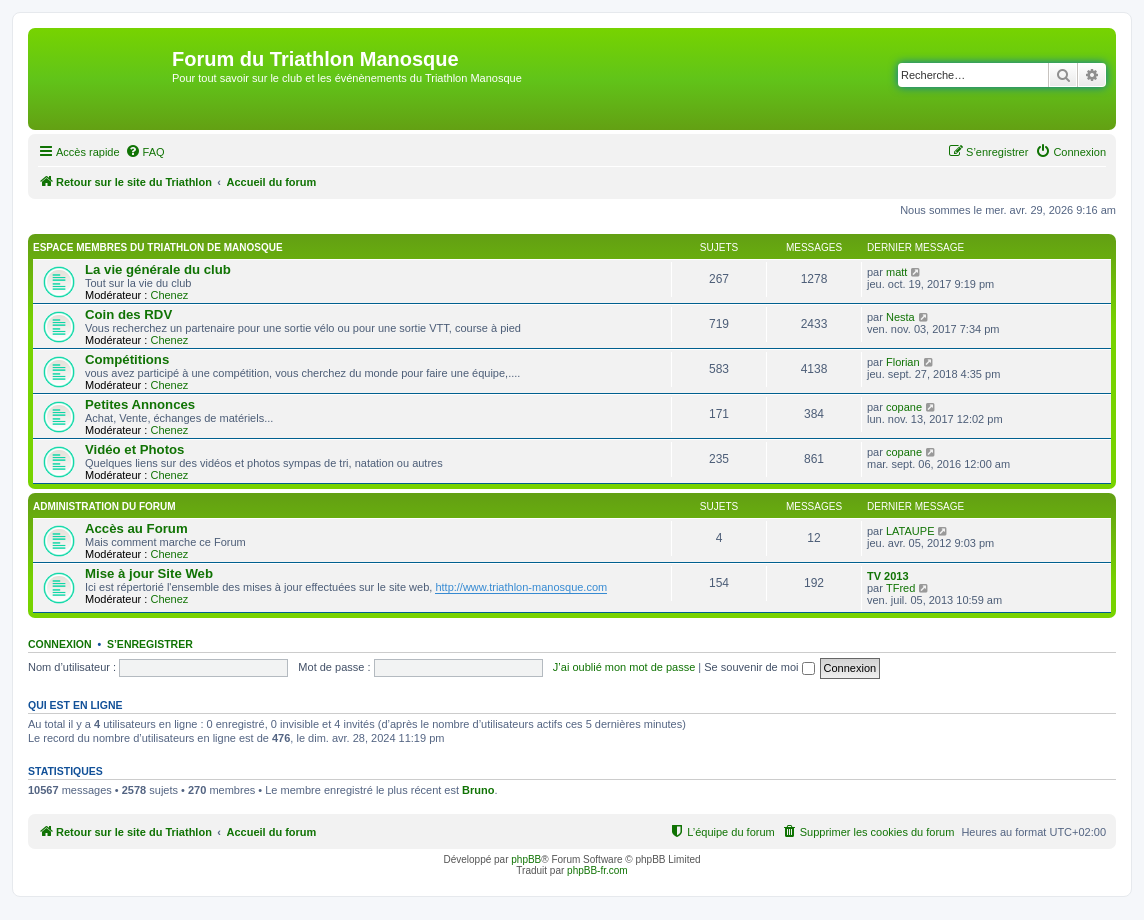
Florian (903, 362)
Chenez (169, 295)
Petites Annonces (140, 404)
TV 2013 (888, 576)
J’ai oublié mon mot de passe (624, 667)
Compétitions (127, 359)
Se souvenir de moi (759, 667)
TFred (900, 588)
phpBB (526, 859)
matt (896, 272)
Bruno (478, 790)
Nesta (900, 317)
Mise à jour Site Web (149, 573)
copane (904, 407)
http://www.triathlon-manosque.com (521, 587)
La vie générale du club (158, 269)
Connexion (60, 644)
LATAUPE (910, 531)
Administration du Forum (104, 506)
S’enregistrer (150, 644)
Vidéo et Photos (134, 449)
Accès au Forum (136, 528)
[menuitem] (145, 152)
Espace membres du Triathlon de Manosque (158, 247)
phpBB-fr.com (597, 870)
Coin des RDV (128, 314)
